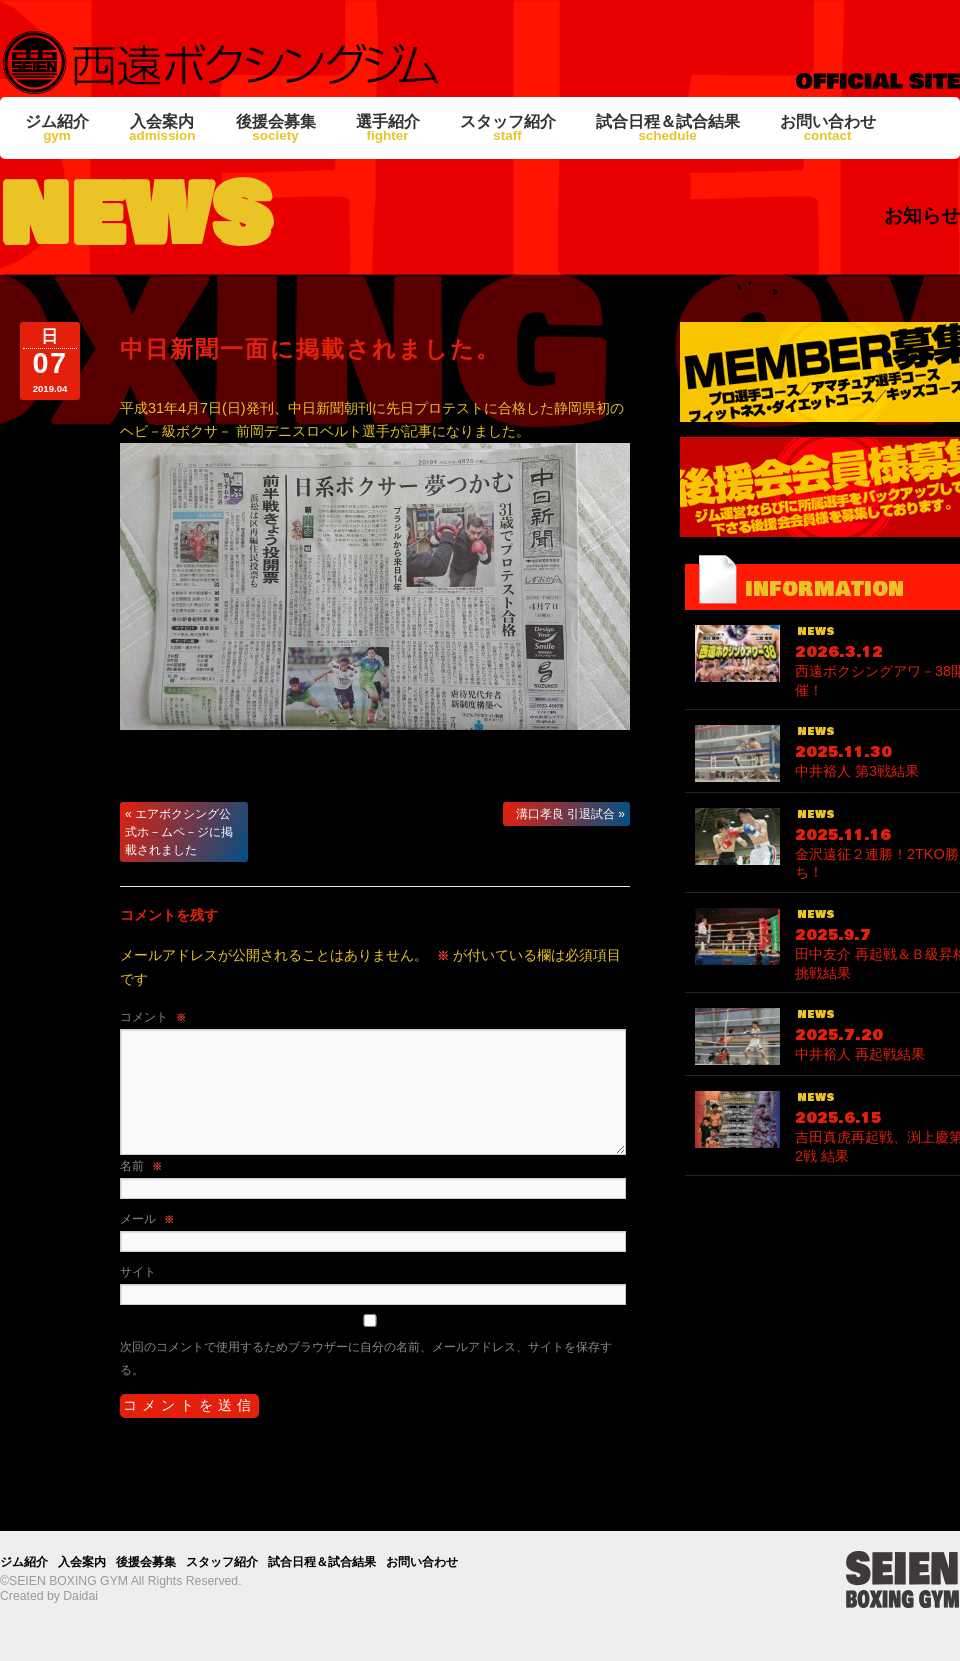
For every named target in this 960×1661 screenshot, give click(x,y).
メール (147, 1219)
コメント (153, 1017)
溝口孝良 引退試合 (570, 814)
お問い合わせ (828, 128)
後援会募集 (276, 128)
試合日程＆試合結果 (668, 128)
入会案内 (162, 128)
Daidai (80, 1596)
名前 (141, 1166)
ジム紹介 (57, 128)
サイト (138, 1272)
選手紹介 (388, 128)
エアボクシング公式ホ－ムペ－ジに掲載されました (179, 832)
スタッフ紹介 (508, 128)
